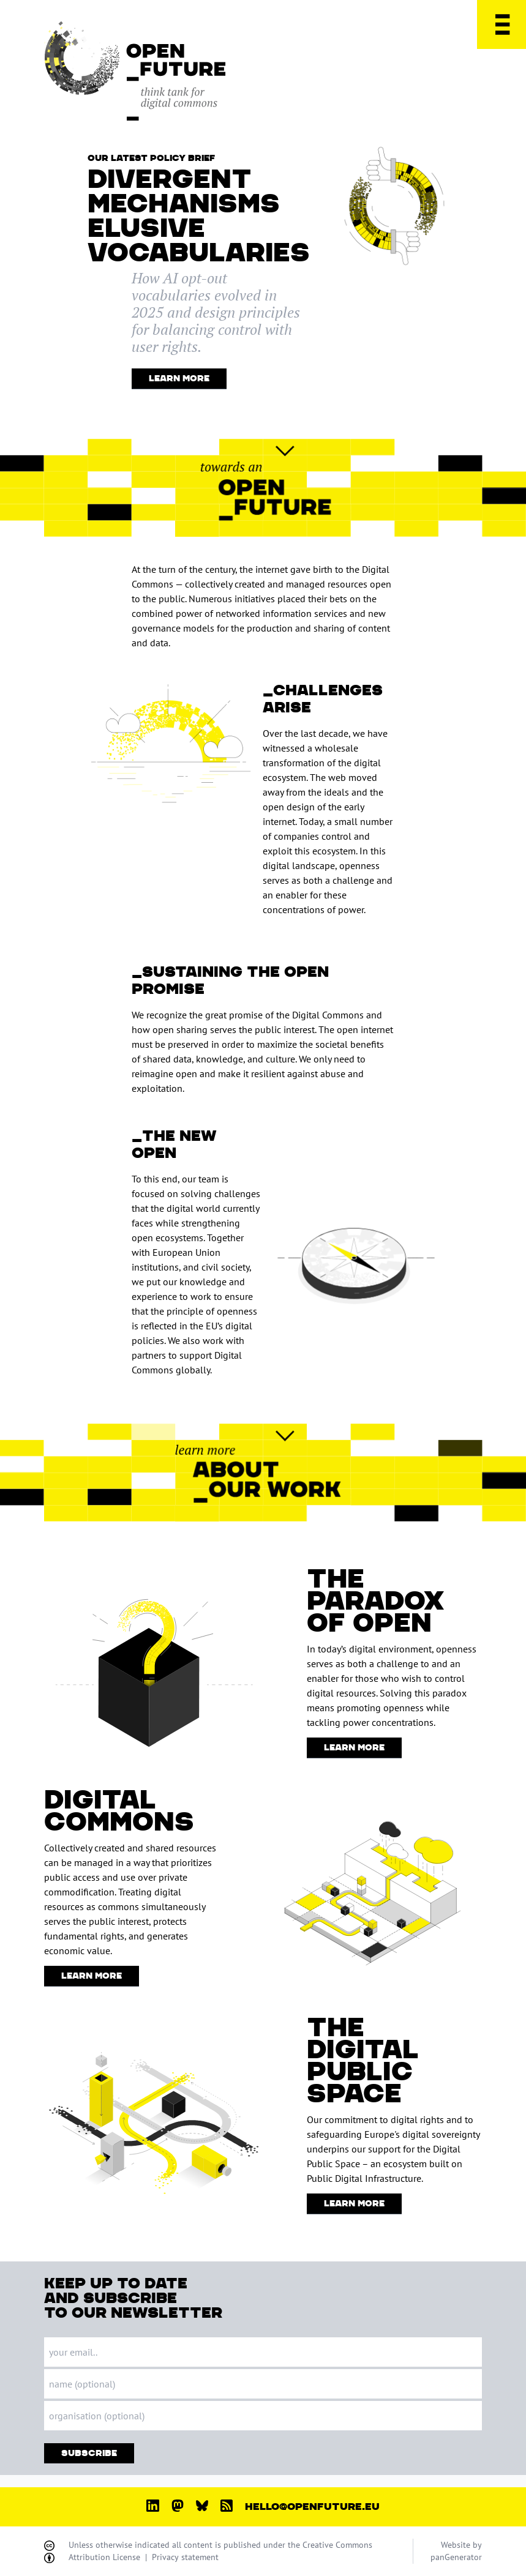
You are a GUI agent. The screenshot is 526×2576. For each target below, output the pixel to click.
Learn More (179, 378)
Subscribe (89, 2453)
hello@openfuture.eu (312, 2507)
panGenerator (456, 2557)
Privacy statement (185, 2557)
